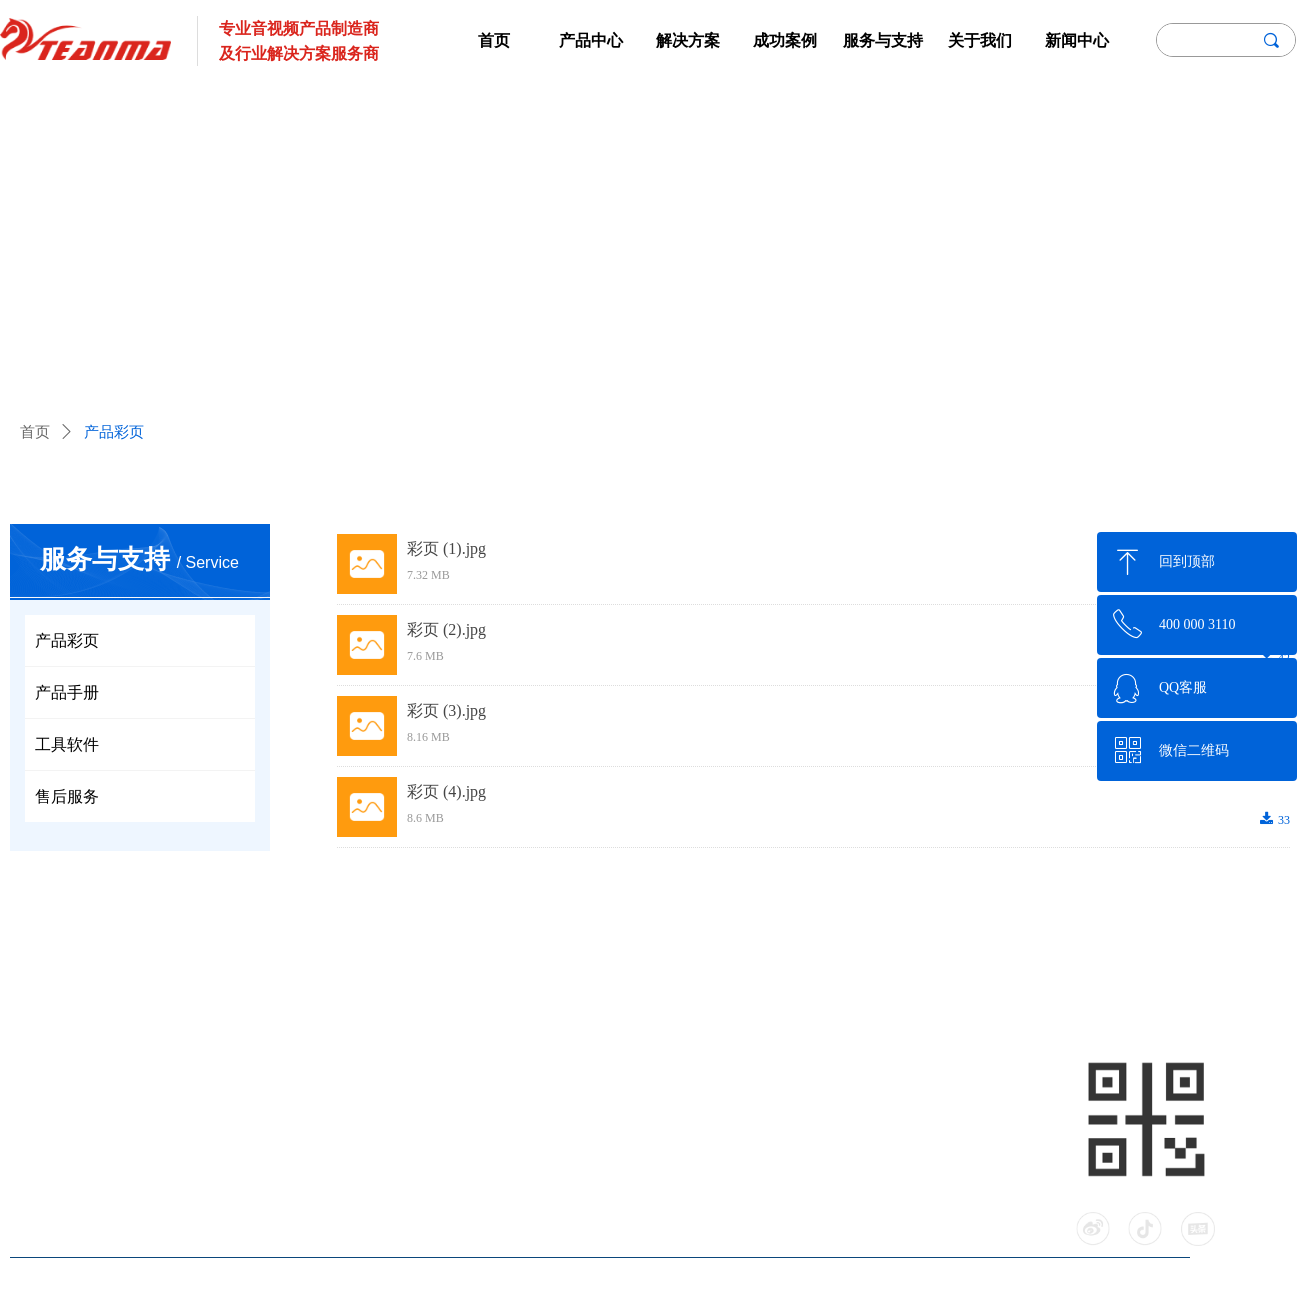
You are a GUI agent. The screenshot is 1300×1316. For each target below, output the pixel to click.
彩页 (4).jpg (446, 791)
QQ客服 (1183, 687)
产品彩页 (114, 432)
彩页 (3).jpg (446, 710)
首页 (35, 432)
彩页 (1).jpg (446, 548)
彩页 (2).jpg (446, 629)
